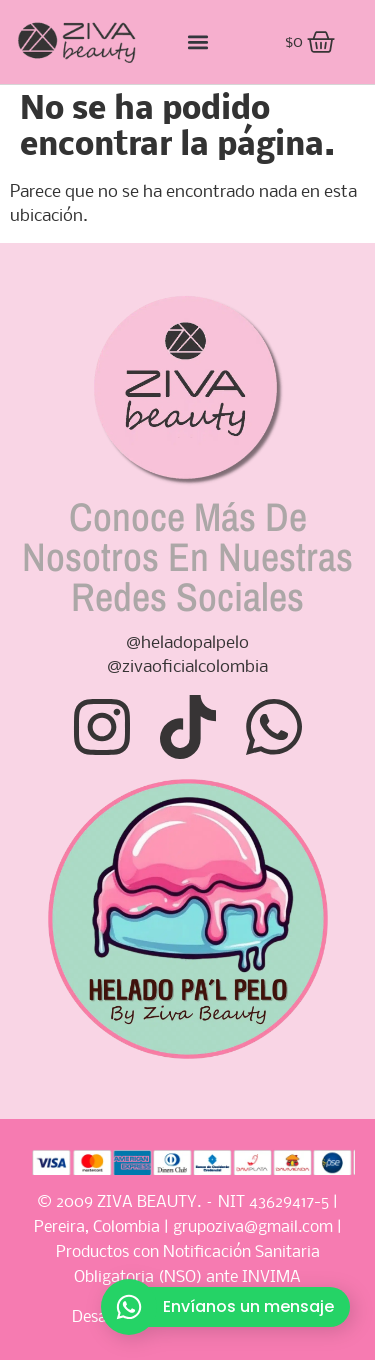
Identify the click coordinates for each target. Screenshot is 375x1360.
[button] (197, 42)
